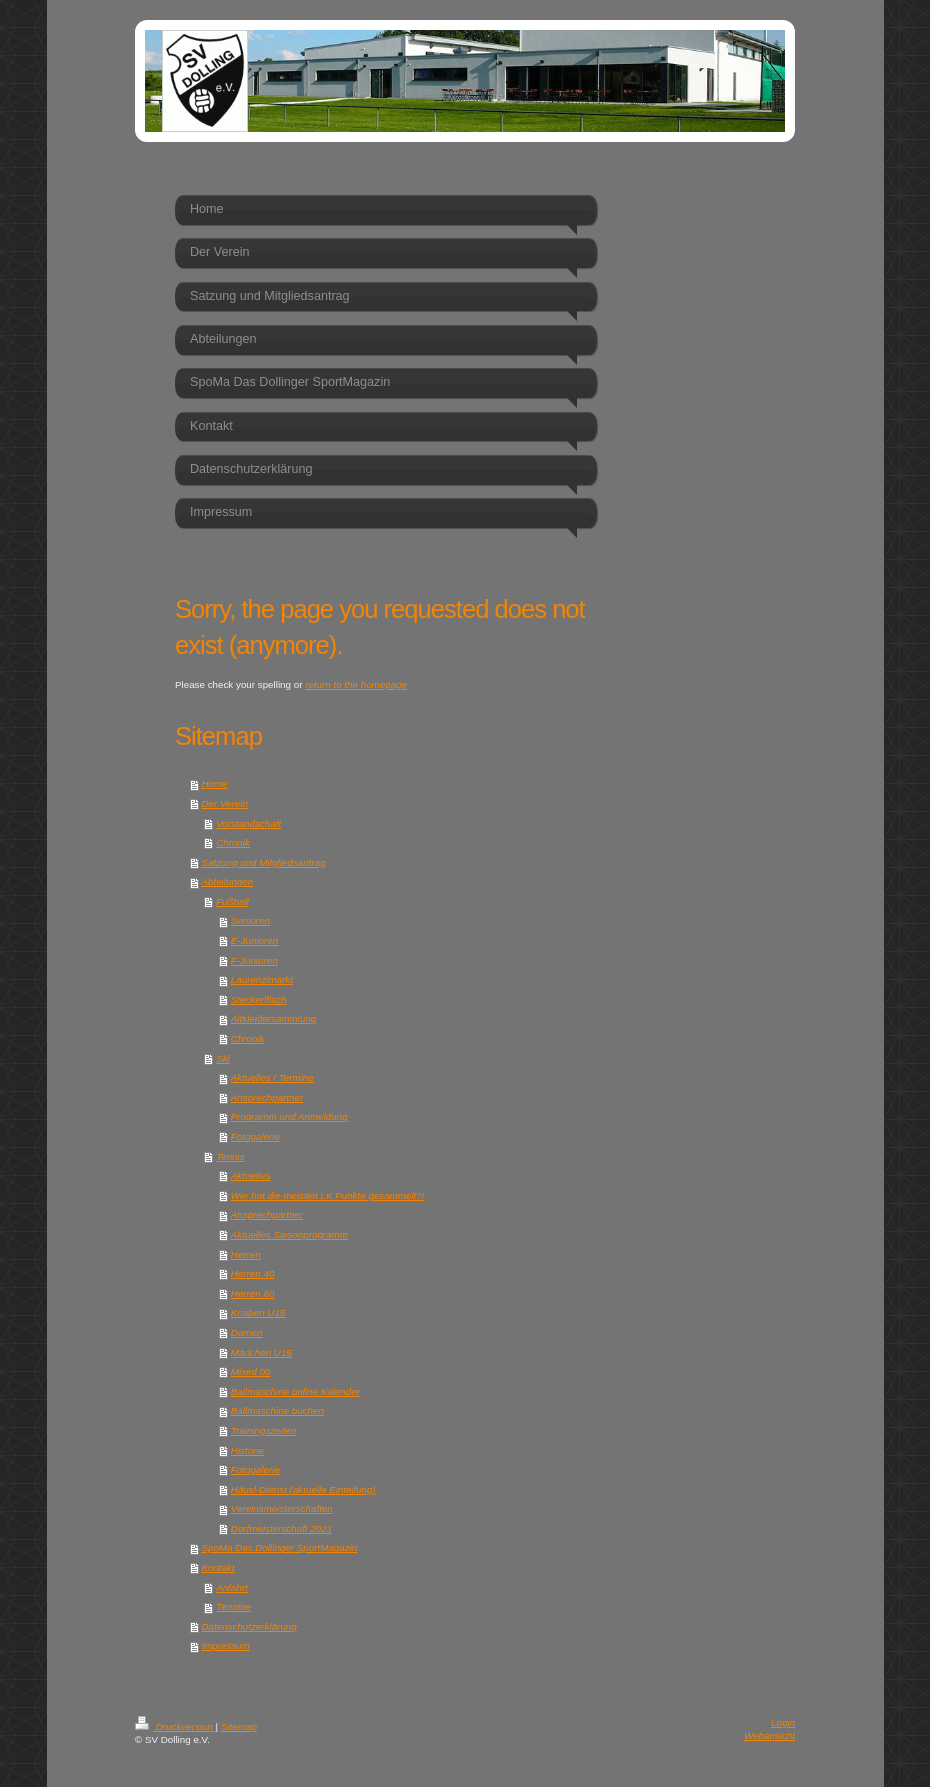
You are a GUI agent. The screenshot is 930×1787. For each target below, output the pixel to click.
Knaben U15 (258, 1312)
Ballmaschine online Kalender (295, 1391)
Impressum (225, 1645)
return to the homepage (356, 684)
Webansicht (769, 1735)
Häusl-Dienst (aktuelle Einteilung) (303, 1489)
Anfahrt (232, 1587)
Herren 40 (253, 1273)
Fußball (232, 901)
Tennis (230, 1156)
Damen (247, 1332)
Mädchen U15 (261, 1352)
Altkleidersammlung (273, 1018)
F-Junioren (254, 960)
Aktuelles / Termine (272, 1077)
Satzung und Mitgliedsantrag (263, 862)
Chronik (233, 842)
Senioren (250, 920)
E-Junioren (254, 940)
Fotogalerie (255, 1136)
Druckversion (175, 1726)
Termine (233, 1606)
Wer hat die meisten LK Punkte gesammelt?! (328, 1195)
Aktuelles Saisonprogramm (289, 1234)
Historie (247, 1450)
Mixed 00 (251, 1371)
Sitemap (239, 1726)
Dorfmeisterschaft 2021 (281, 1528)
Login (783, 1722)
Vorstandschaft (248, 823)
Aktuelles (251, 1175)
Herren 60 (253, 1293)
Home (214, 783)
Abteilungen (227, 881)
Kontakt (217, 1567)
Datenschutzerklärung (248, 1626)
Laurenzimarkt (262, 979)
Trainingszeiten (264, 1430)
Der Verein (224, 803)
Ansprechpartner (267, 1097)
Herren (246, 1254)
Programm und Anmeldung (289, 1116)
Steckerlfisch (259, 999)
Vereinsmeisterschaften (282, 1508)
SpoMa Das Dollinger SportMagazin (279, 1547)
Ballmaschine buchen (277, 1410)
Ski (223, 1058)
